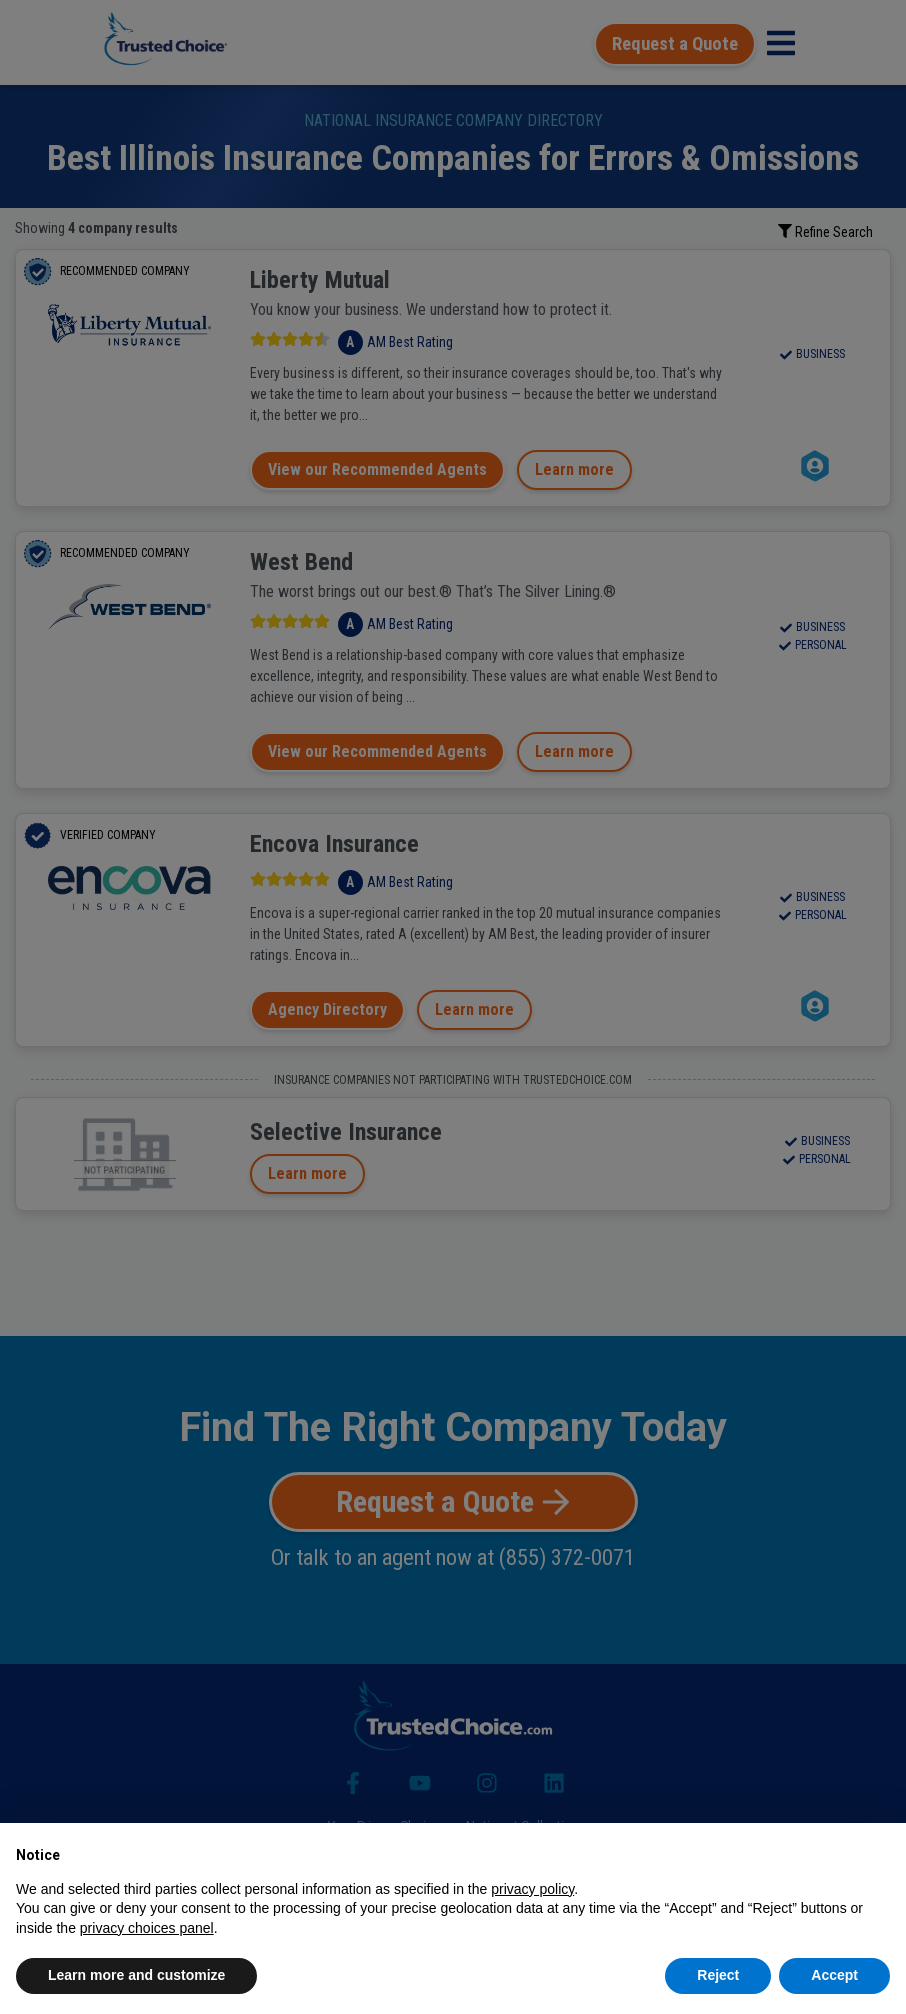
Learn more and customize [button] (136, 1975)
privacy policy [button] (532, 1889)
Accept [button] (834, 1975)
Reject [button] (718, 1975)
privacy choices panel (147, 1928)
